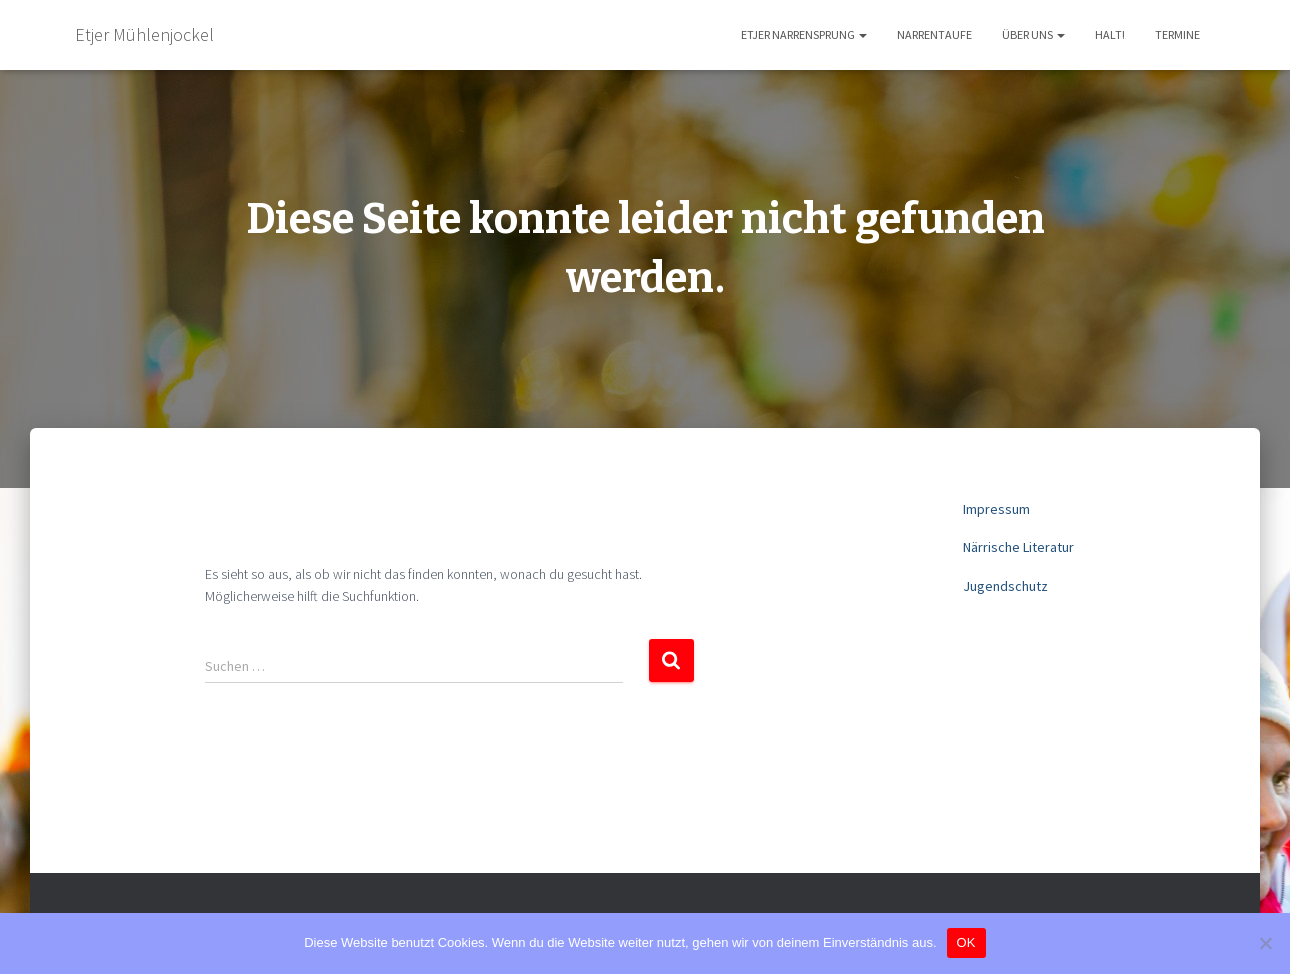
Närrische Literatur (1018, 547)
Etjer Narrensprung (804, 34)
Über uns (1033, 34)
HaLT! (1110, 34)
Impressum (996, 509)
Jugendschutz (1005, 586)
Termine (1177, 34)
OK (966, 942)
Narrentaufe (934, 34)
